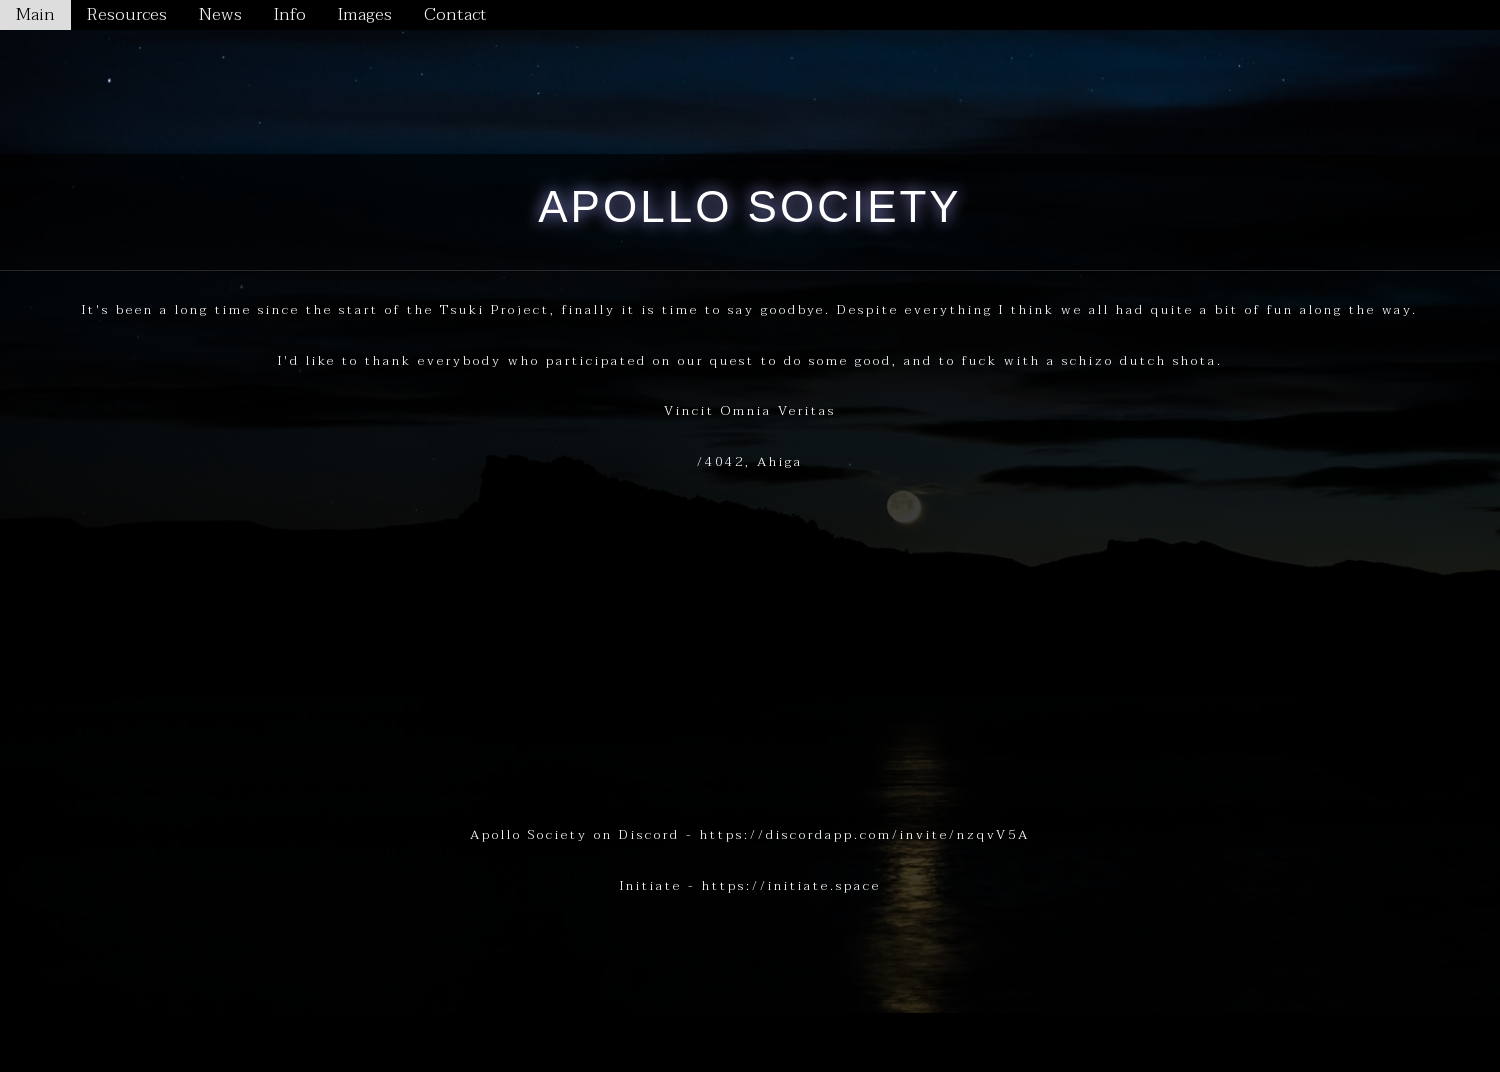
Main (35, 14)
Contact (455, 14)
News (220, 14)
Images (365, 14)
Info (290, 14)
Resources (127, 14)
